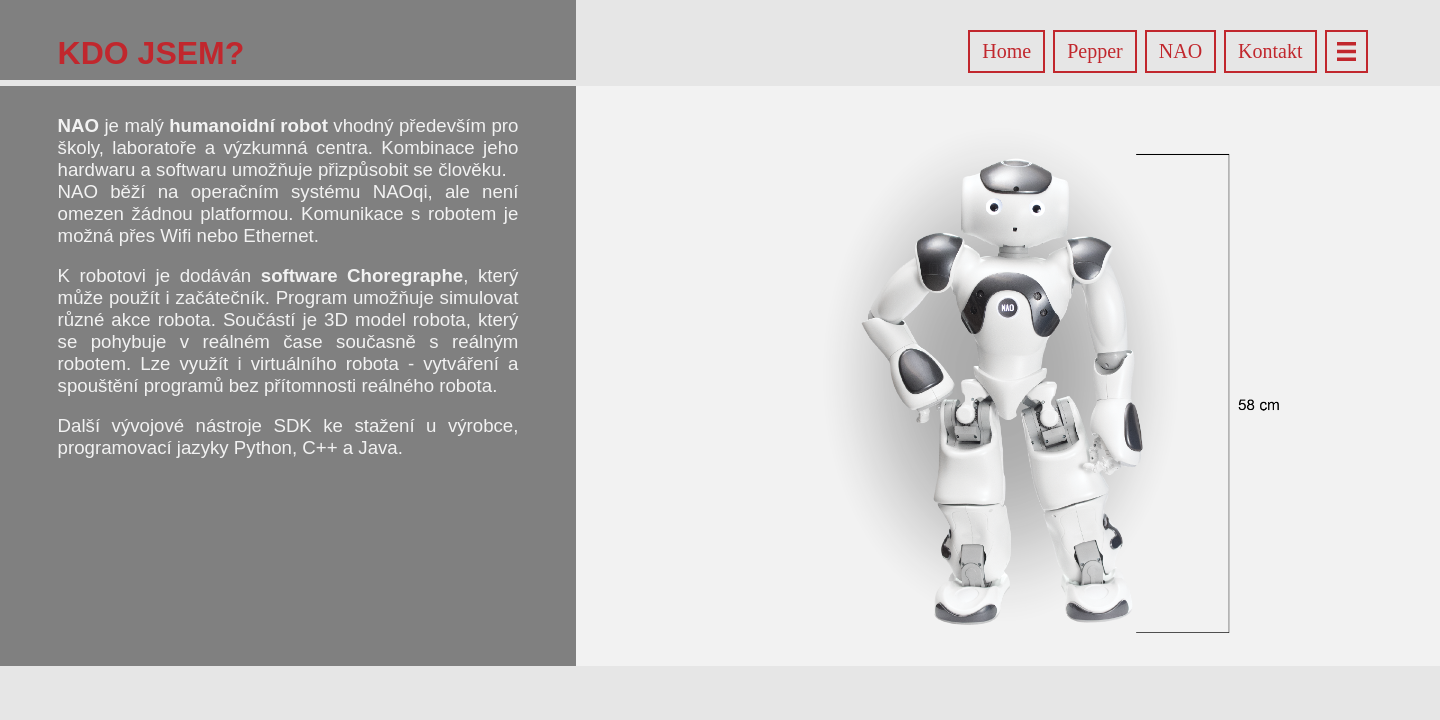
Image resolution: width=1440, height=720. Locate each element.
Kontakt (1270, 51)
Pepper (1095, 51)
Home (1006, 51)
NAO (1180, 51)
